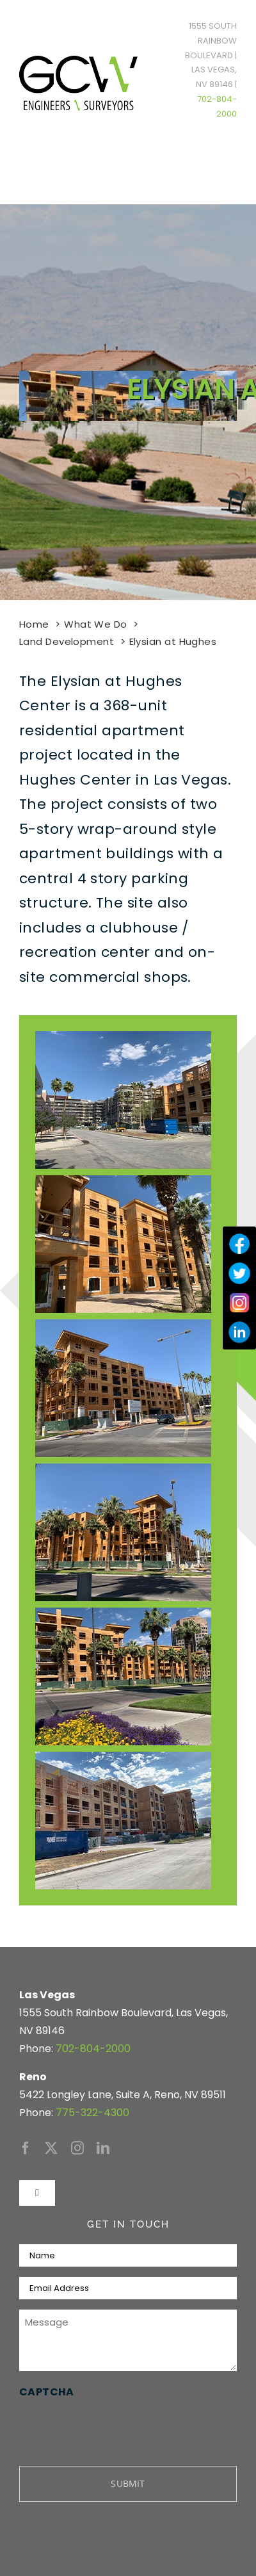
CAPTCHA (46, 2391)
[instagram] (77, 2148)
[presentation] (116, 2427)
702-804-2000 (93, 2048)
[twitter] (51, 2148)
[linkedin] (103, 2148)
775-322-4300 (92, 2112)
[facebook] (25, 2148)
